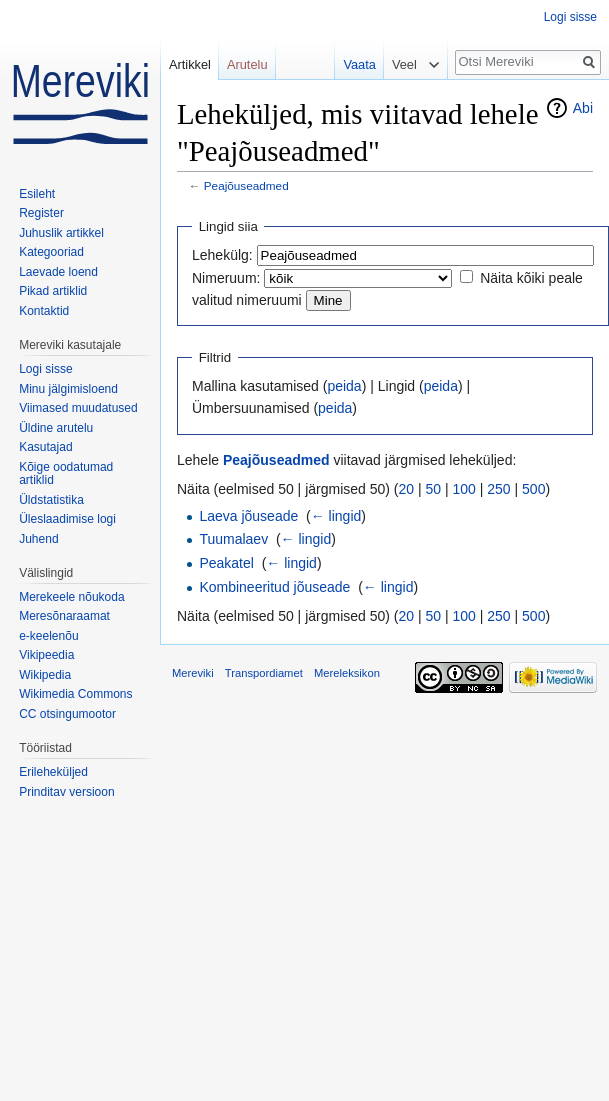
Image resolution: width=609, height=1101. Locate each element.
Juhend (38, 539)
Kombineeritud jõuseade (274, 587)
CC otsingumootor (67, 714)
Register (41, 213)
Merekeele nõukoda (71, 597)
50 (434, 489)
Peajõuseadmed (246, 185)
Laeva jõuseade (248, 516)
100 (464, 489)
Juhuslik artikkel (61, 233)
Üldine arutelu (56, 428)
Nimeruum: (226, 278)
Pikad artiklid (53, 291)
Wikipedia (45, 675)
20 (407, 489)
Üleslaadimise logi (67, 519)
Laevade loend (58, 272)
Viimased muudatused (78, 408)
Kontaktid (44, 311)
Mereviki (193, 673)
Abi (583, 108)
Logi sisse (570, 17)
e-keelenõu (48, 636)
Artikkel (190, 64)
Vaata (354, 64)
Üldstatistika (51, 500)
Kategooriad (51, 252)
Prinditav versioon (66, 792)
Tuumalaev (233, 539)
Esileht (37, 194)
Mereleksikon (347, 673)
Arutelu (247, 64)
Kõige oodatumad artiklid (66, 474)
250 (498, 489)
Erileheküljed (53, 772)
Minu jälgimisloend (68, 389)
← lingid (336, 516)
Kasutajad (45, 447)
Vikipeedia (46, 655)
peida (344, 386)
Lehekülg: (222, 255)
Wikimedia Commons (75, 694)
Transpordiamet (264, 673)
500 (533, 489)
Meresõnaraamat (64, 616)
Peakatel (226, 563)
